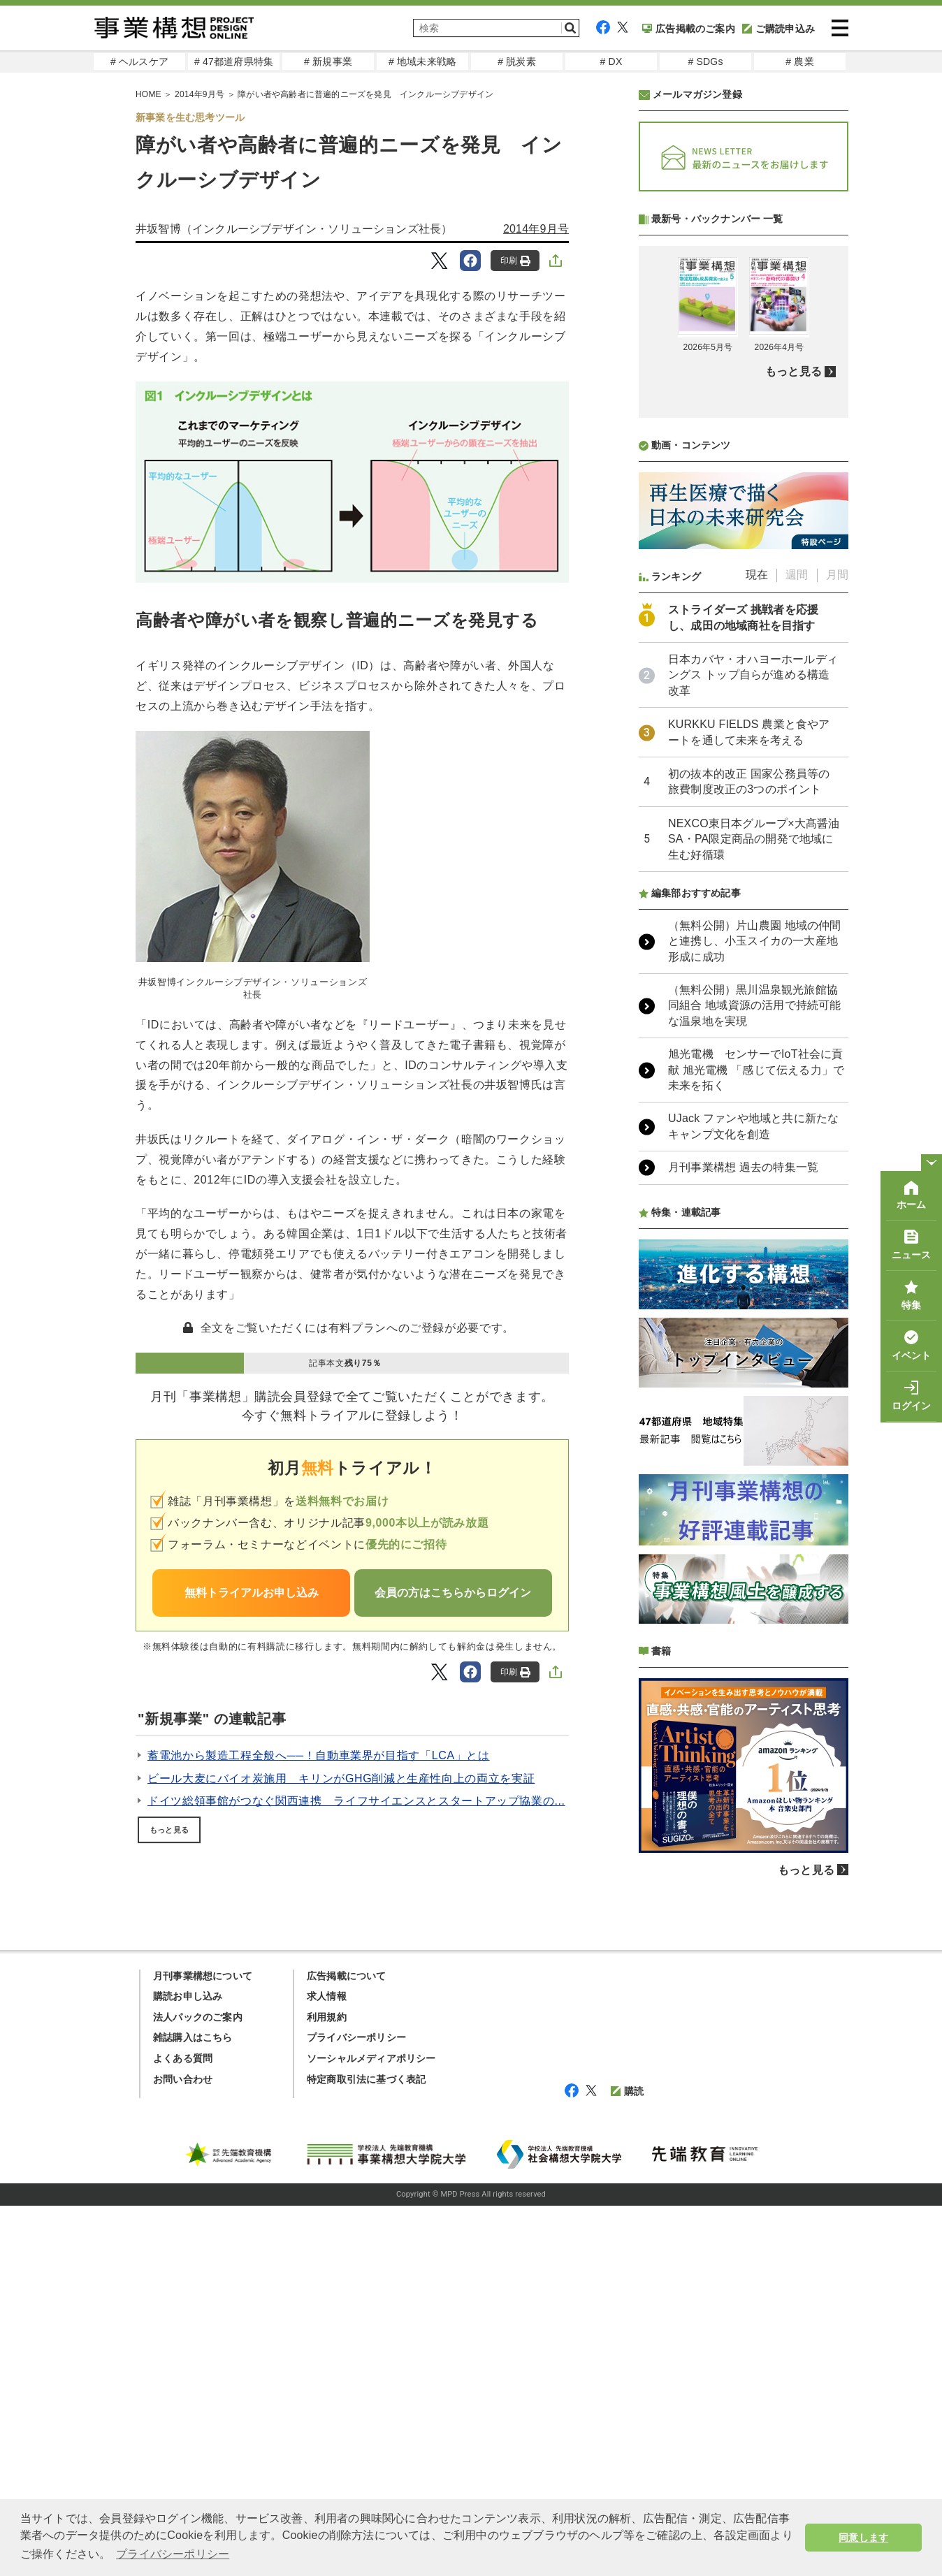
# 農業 (799, 61)
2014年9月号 (536, 229)
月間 (837, 945)
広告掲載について (346, 2346)
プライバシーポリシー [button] (172, 2554)
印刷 (515, 261)
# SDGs (705, 61)
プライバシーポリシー (356, 2408)
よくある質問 (182, 2428)
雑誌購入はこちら (193, 2408)
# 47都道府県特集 (233, 61)
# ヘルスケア (139, 61)
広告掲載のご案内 (688, 29)
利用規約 (327, 2387)
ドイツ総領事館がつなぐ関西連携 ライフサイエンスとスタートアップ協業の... (356, 1801)
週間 (796, 945)
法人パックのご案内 (197, 2387)
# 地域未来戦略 (422, 61)
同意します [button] (863, 2537)
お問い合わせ (182, 2449)
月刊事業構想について (202, 2346)
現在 (757, 945)
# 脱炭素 (517, 61)
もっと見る (169, 1830)
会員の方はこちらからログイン (453, 1593)
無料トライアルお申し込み (251, 1593)
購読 (627, 2461)
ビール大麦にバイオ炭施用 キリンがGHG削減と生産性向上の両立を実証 (341, 1778)
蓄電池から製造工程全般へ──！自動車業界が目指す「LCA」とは (318, 1755)
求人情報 (327, 2366)
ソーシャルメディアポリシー (371, 2428)
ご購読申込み (778, 29)
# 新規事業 (328, 61)
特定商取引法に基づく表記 (366, 2449)
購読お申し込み (187, 2366)
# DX (611, 61)
